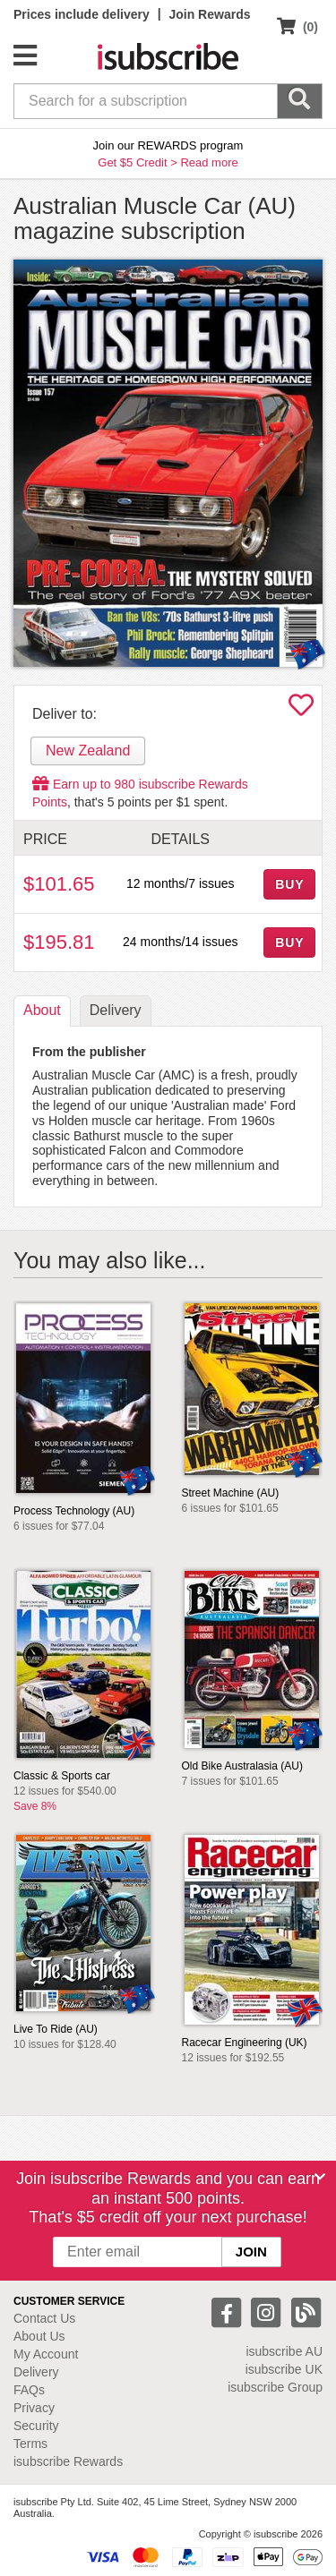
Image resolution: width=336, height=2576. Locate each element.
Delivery (36, 2372)
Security (36, 2425)
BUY (289, 884)
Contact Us (44, 2318)
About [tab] (42, 1010)
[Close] (320, 2177)
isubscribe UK (284, 2369)
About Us (39, 2336)
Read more (208, 162)
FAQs (29, 2390)
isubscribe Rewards (68, 2461)
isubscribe (284, 2351)
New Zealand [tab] (88, 750)
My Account (45, 2354)
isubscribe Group (275, 2387)
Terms (30, 2443)
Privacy (34, 2408)
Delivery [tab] (116, 1010)
